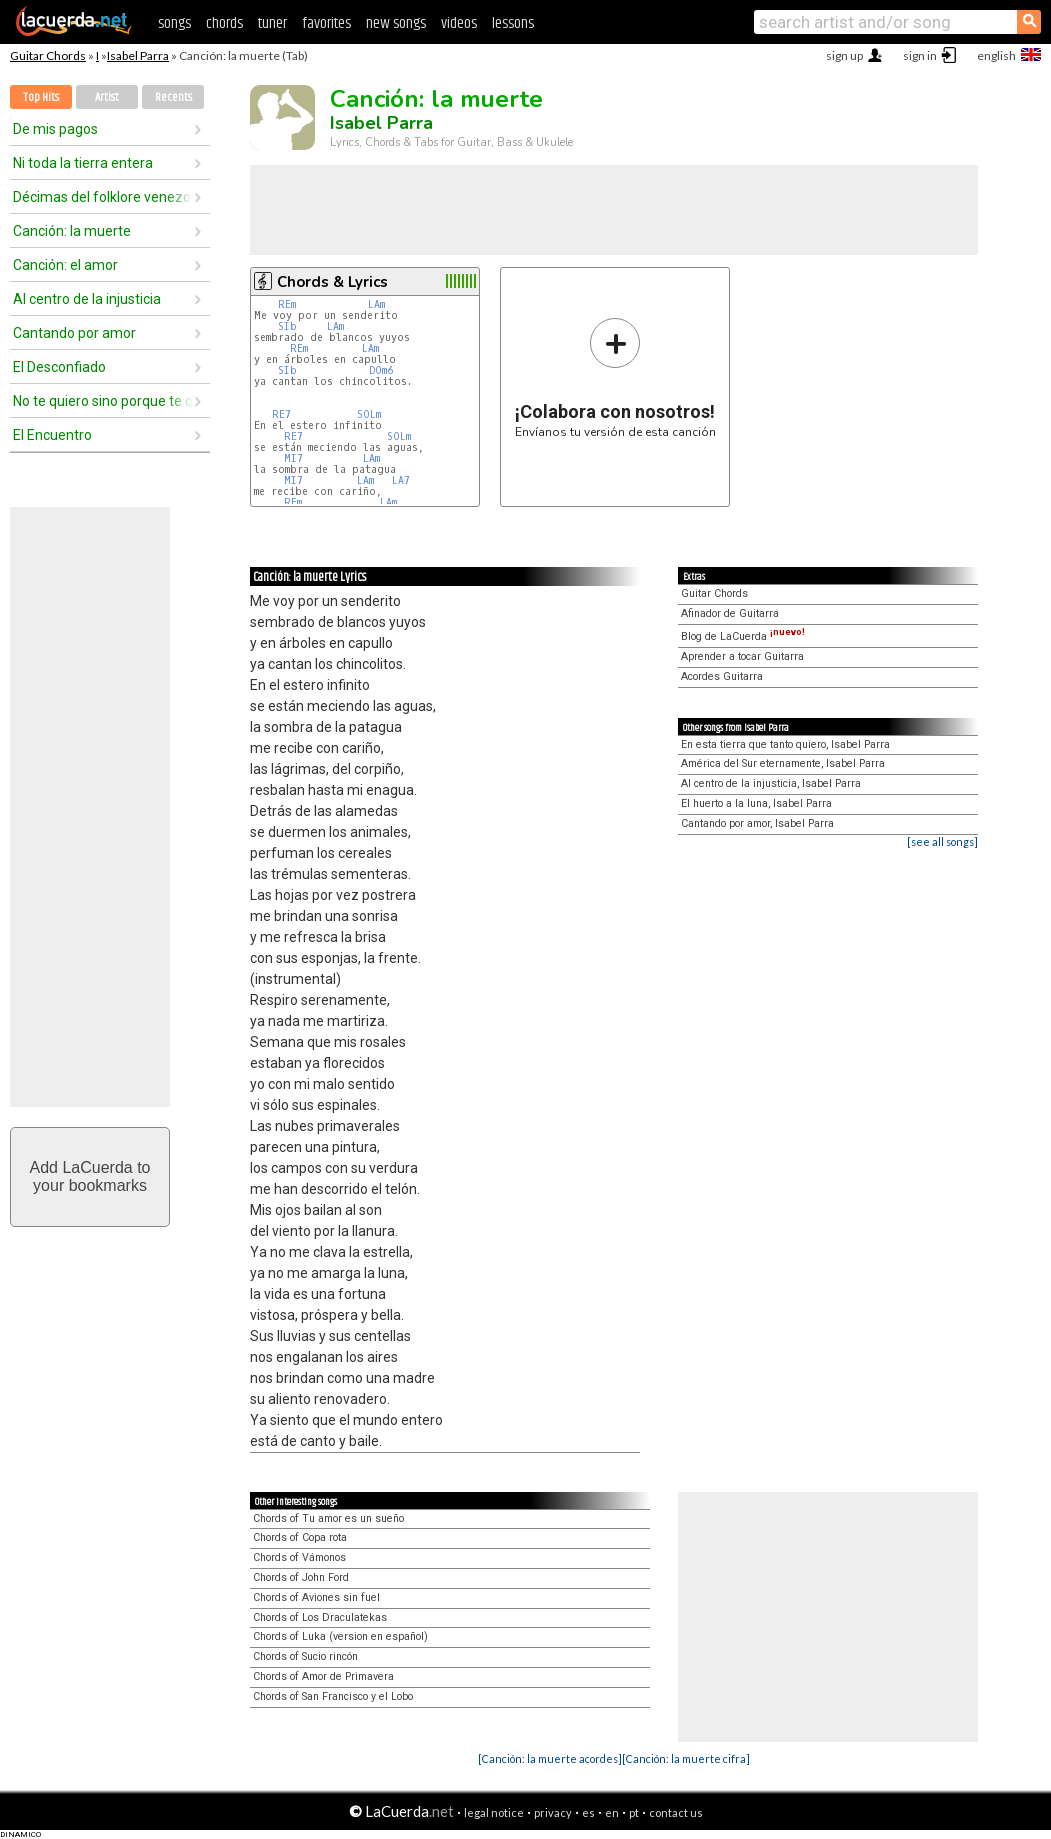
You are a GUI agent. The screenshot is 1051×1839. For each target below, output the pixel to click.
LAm (376, 304)
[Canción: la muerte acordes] (550, 1758)
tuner (272, 23)
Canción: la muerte (72, 231)
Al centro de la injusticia (87, 299)
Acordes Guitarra (722, 676)
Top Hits (41, 97)
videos (459, 23)
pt (634, 1812)
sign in (920, 55)
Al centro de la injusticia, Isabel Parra (771, 783)
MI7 (293, 458)
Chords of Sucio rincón (305, 1656)
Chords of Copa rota (300, 1537)
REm (287, 304)
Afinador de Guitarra (730, 613)
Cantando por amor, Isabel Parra (757, 823)
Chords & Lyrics (332, 282)
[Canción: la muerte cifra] (686, 1758)
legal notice (494, 1812)
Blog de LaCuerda (743, 636)
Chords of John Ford (301, 1577)
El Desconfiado (59, 367)
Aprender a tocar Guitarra (742, 656)
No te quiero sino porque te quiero (103, 401)
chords (224, 23)
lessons (513, 23)
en (612, 1812)
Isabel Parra (138, 55)
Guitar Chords (48, 55)
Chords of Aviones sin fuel (316, 1597)
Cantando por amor (74, 333)
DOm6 (381, 370)
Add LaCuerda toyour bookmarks (90, 1176)
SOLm (369, 414)
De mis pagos (55, 129)
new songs (396, 23)
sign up (844, 55)
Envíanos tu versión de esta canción (615, 377)
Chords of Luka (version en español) (340, 1636)
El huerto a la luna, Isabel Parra (756, 803)
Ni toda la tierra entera (83, 163)
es (588, 1812)
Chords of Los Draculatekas (320, 1617)
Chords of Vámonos (299, 1557)
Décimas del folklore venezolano (103, 197)
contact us (676, 1812)
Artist (107, 97)
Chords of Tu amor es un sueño (328, 1518)
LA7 (401, 480)
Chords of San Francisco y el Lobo (333, 1696)
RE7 (281, 414)
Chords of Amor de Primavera (323, 1676)
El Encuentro (52, 435)
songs (174, 23)
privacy (553, 1812)
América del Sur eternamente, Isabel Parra (783, 763)
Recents (173, 97)
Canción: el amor (65, 265)
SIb (287, 326)
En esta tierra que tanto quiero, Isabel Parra (785, 744)
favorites (326, 23)
